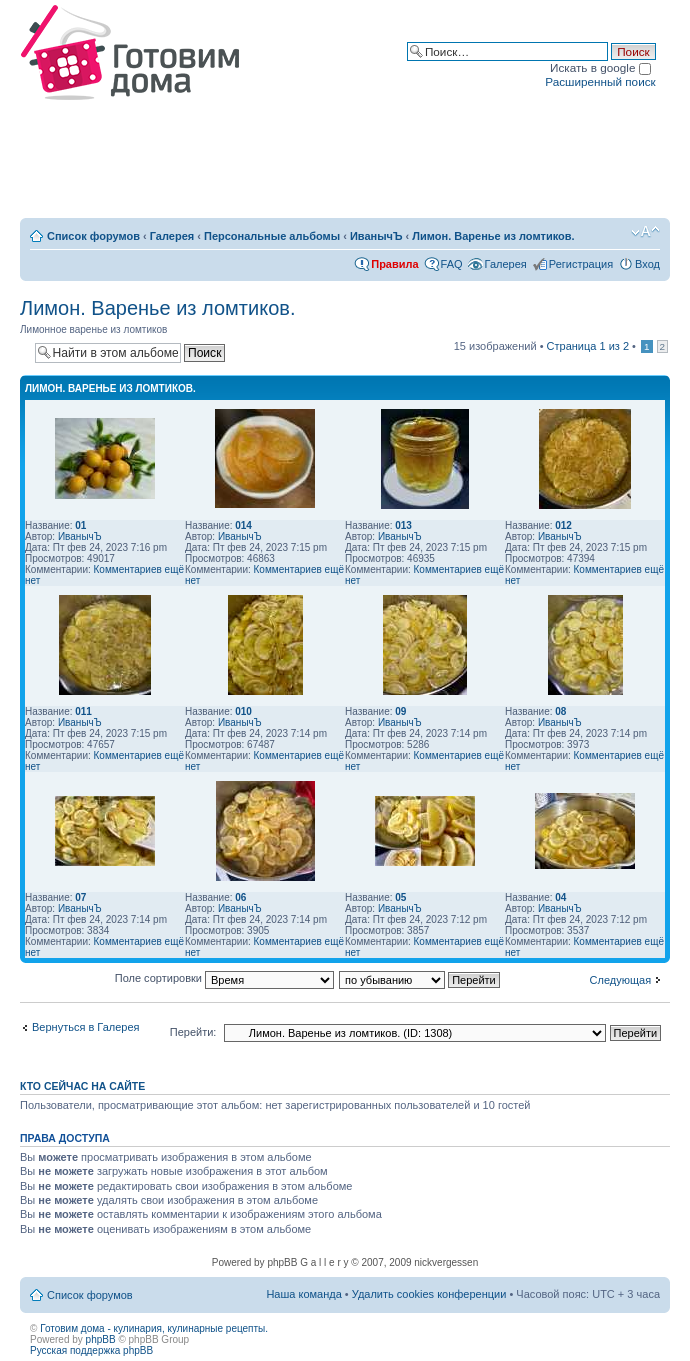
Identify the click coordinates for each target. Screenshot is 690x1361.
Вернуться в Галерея (86, 1027)
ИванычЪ (376, 236)
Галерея (172, 236)
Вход (647, 264)
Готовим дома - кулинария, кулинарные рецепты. (154, 1328)
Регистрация (581, 264)
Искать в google (600, 67)
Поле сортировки (224, 978)
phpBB (101, 1339)
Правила (394, 264)
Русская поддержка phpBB (91, 1350)
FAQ (452, 264)
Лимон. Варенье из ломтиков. (493, 236)
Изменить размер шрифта (645, 232)
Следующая (621, 980)
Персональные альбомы (272, 236)
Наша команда (303, 1294)
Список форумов (93, 236)
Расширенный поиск (600, 81)
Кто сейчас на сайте (82, 1086)
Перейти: (193, 1032)
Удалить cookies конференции (429, 1294)
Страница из (588, 346)
